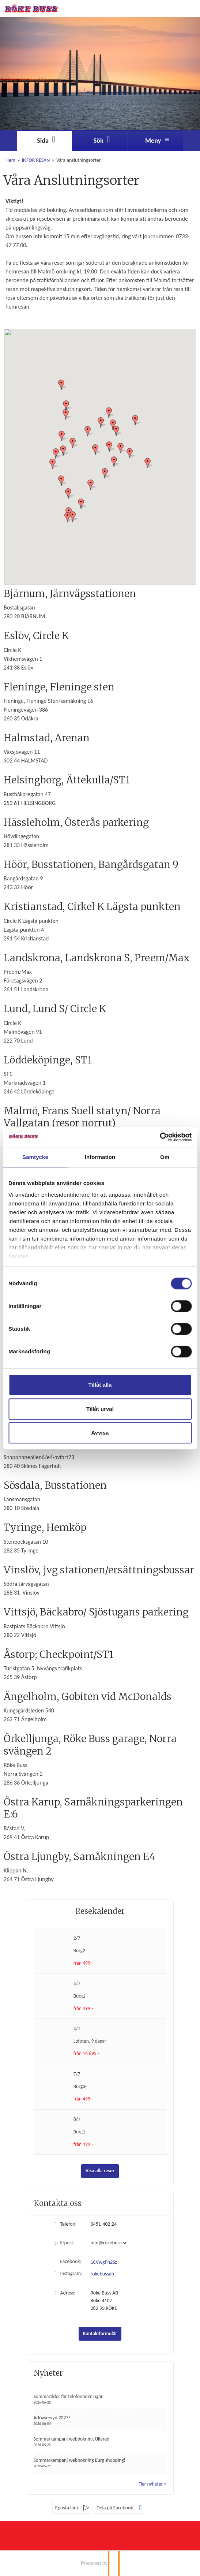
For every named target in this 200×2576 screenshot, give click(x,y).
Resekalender (100, 1911)
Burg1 (79, 1996)
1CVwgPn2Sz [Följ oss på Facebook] (104, 2262)
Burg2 (79, 1950)
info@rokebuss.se (109, 2243)
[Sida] (44, 140)
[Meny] (155, 140)
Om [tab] (164, 1157)
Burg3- (80, 2086)
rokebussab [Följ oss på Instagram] (102, 2274)
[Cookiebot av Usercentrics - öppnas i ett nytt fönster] (160, 1137)
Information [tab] (100, 1157)
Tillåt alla (100, 1385)
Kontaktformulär (100, 2333)
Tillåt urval (100, 1409)
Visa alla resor (100, 2170)
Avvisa (100, 1432)
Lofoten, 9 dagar (89, 2041)
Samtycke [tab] (35, 1157)
